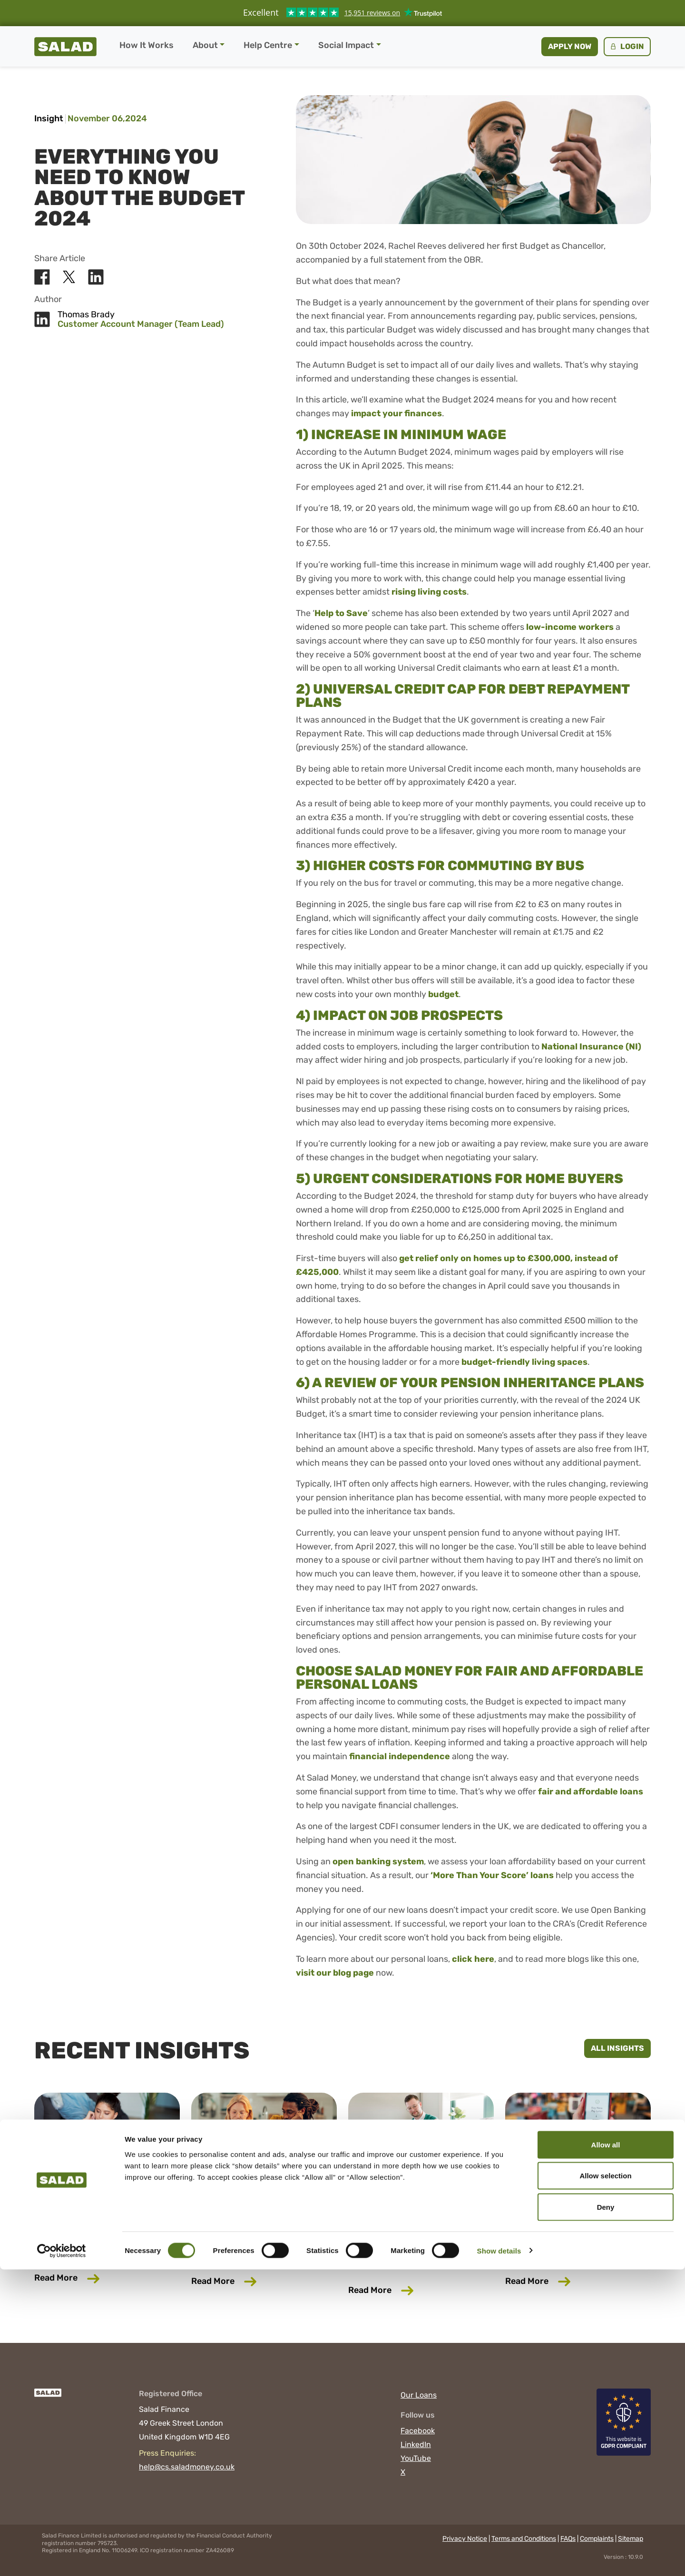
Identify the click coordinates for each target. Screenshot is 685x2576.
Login (626, 46)
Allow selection (605, 2482)
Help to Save (341, 613)
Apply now (569, 46)
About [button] (205, 45)
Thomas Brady (86, 315)
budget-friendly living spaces (524, 1362)
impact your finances (396, 413)
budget (443, 994)
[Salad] (47, 2397)
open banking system (378, 1861)
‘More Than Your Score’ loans (492, 1875)
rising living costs (429, 592)
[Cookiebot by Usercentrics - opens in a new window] (61, 2557)
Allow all (605, 2451)
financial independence (399, 1756)
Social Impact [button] (346, 45)
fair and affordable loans (590, 1791)
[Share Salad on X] (69, 277)
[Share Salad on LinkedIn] (96, 277)
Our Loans (419, 2395)
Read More (107, 2277)
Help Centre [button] (268, 45)
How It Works (146, 45)
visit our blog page (335, 1973)
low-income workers (570, 627)
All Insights (617, 2048)
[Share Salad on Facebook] (42, 277)
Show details (499, 2557)
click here (473, 1959)
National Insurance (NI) (591, 1046)
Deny (606, 2513)
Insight (48, 118)
